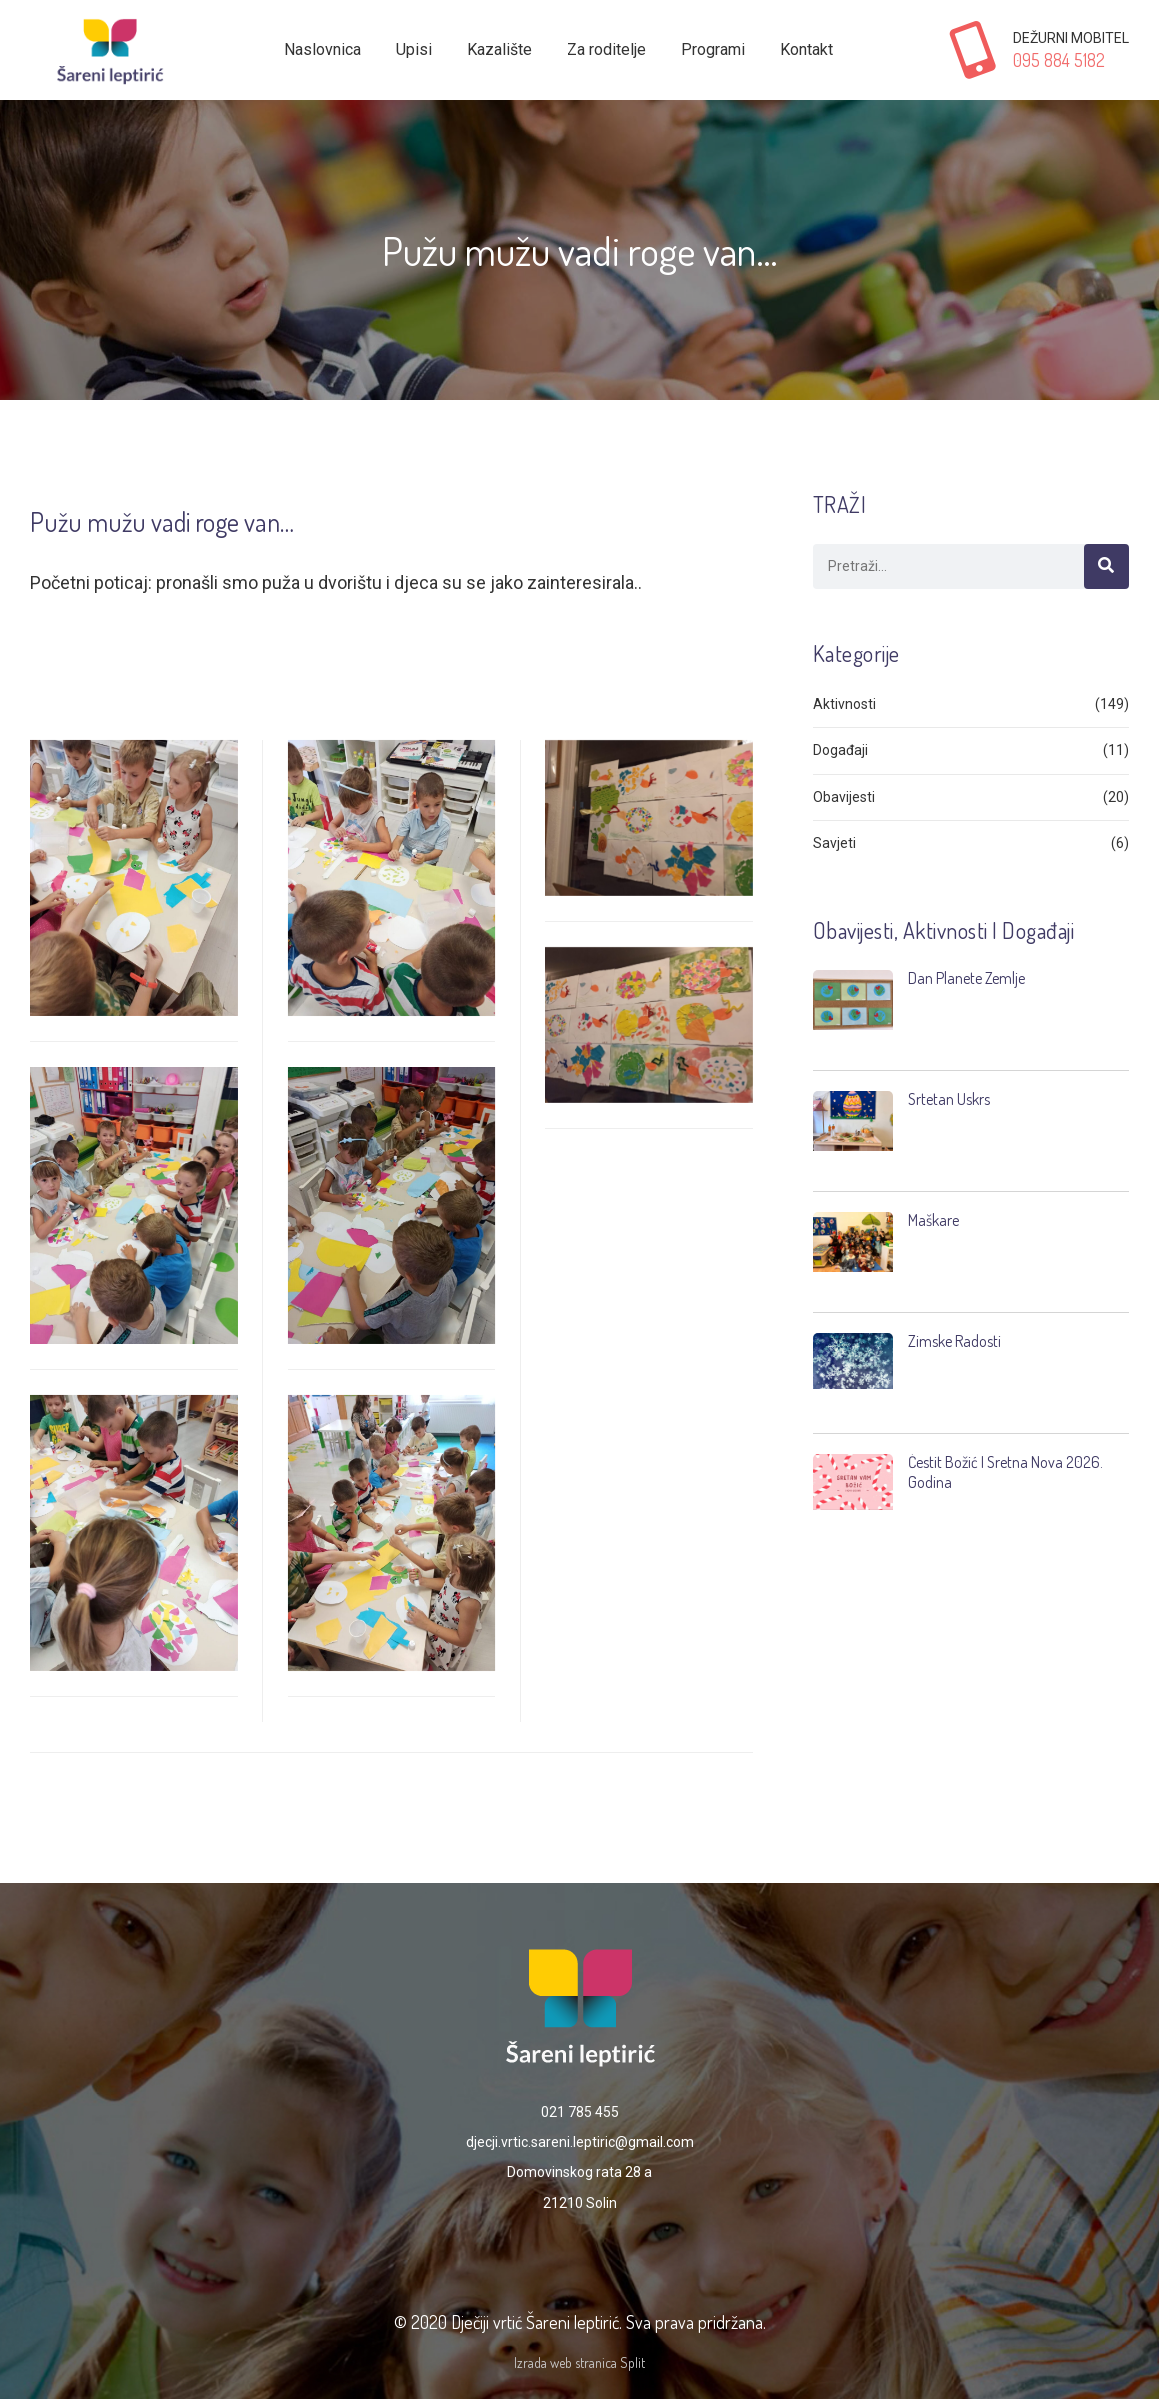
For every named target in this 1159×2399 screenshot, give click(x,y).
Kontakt (806, 49)
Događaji (840, 750)
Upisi (414, 49)
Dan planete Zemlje (966, 978)
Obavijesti (844, 797)
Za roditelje (606, 49)
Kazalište (499, 49)
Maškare (933, 1220)
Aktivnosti (844, 704)
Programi (713, 49)
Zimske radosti (954, 1341)
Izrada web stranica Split (579, 2362)
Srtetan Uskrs (949, 1099)
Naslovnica (322, 49)
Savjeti (834, 843)
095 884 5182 (1059, 60)
